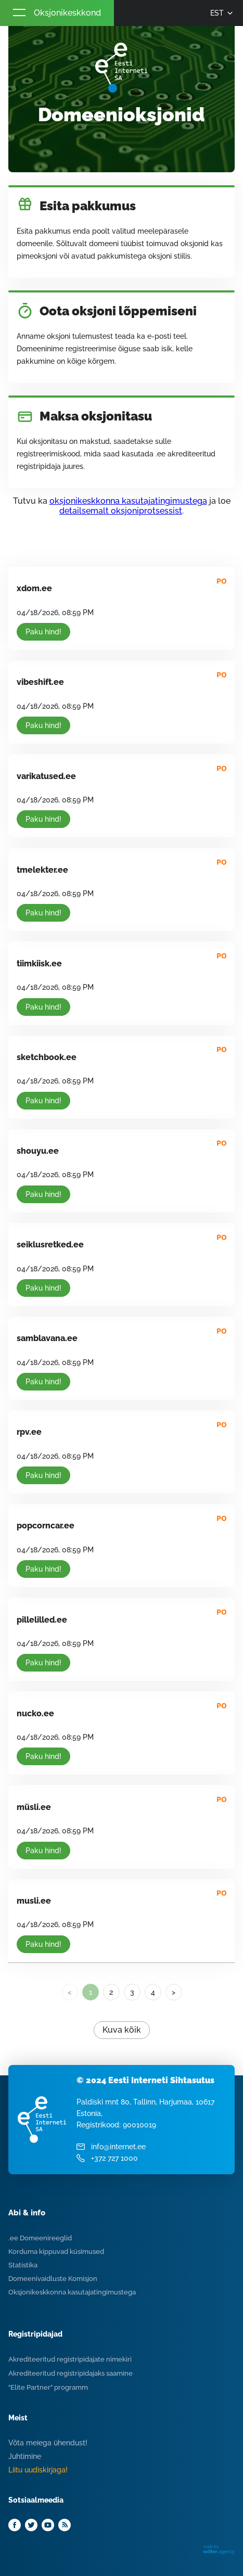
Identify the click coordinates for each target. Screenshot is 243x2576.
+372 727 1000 (114, 2158)
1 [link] (90, 1992)
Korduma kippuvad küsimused (56, 2251)
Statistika (22, 2265)
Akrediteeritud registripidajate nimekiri (70, 2359)
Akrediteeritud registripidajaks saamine (70, 2373)
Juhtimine (24, 2456)
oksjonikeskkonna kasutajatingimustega (128, 501)
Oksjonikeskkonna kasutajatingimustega (72, 2292)
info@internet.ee (118, 2147)
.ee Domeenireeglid (40, 2238)
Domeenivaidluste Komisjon (52, 2278)
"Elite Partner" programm (48, 2387)
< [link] (69, 1992)
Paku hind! (43, 632)
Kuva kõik (122, 2030)
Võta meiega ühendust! (47, 2443)
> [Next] (173, 1992)
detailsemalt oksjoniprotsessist (120, 511)
